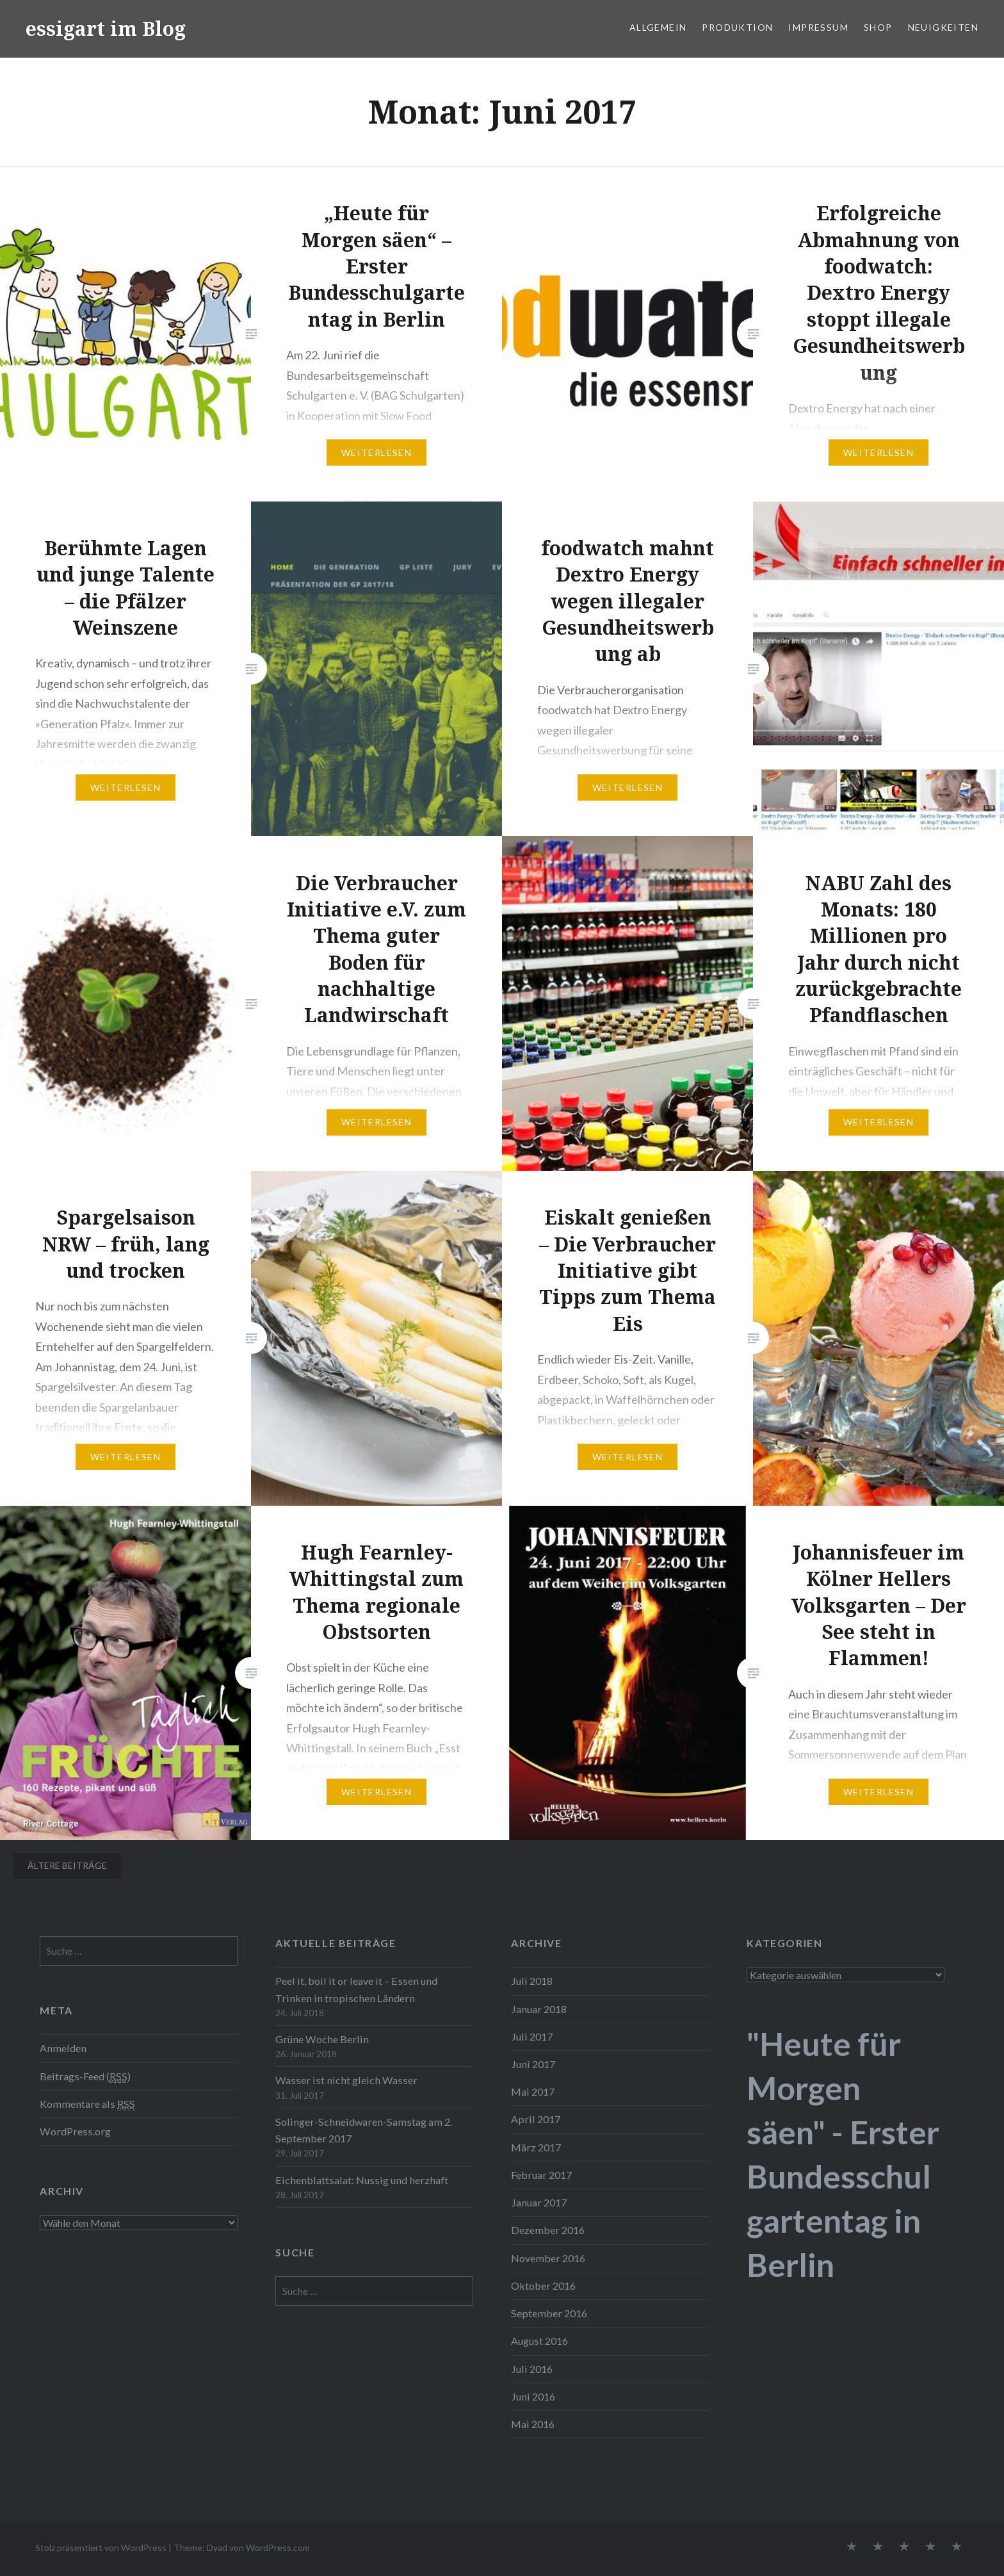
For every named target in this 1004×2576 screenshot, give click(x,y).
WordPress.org (75, 2131)
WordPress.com (278, 2547)
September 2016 (549, 2313)
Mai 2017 (533, 2091)
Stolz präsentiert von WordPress (100, 2547)
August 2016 (539, 2341)
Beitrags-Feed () (85, 2076)
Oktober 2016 (543, 2285)
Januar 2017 (539, 2202)
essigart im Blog (106, 28)
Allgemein (658, 27)
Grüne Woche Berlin (322, 2039)
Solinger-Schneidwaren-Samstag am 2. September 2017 (363, 2129)
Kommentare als (87, 2104)
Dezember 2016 (548, 2230)
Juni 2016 (533, 2396)
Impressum (818, 27)
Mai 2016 (533, 2424)
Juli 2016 (532, 2369)
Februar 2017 (541, 2175)
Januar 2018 (539, 2009)
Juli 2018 (532, 1981)
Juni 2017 (533, 2064)
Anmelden (63, 2048)
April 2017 (535, 2119)
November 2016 (548, 2258)
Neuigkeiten (943, 27)
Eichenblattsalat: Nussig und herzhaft (361, 2180)
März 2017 (536, 2147)
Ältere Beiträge (67, 1865)
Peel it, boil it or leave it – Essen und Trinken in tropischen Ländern (356, 1989)
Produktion (737, 27)
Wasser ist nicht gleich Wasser (346, 2080)
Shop (878, 27)
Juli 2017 (532, 2036)
